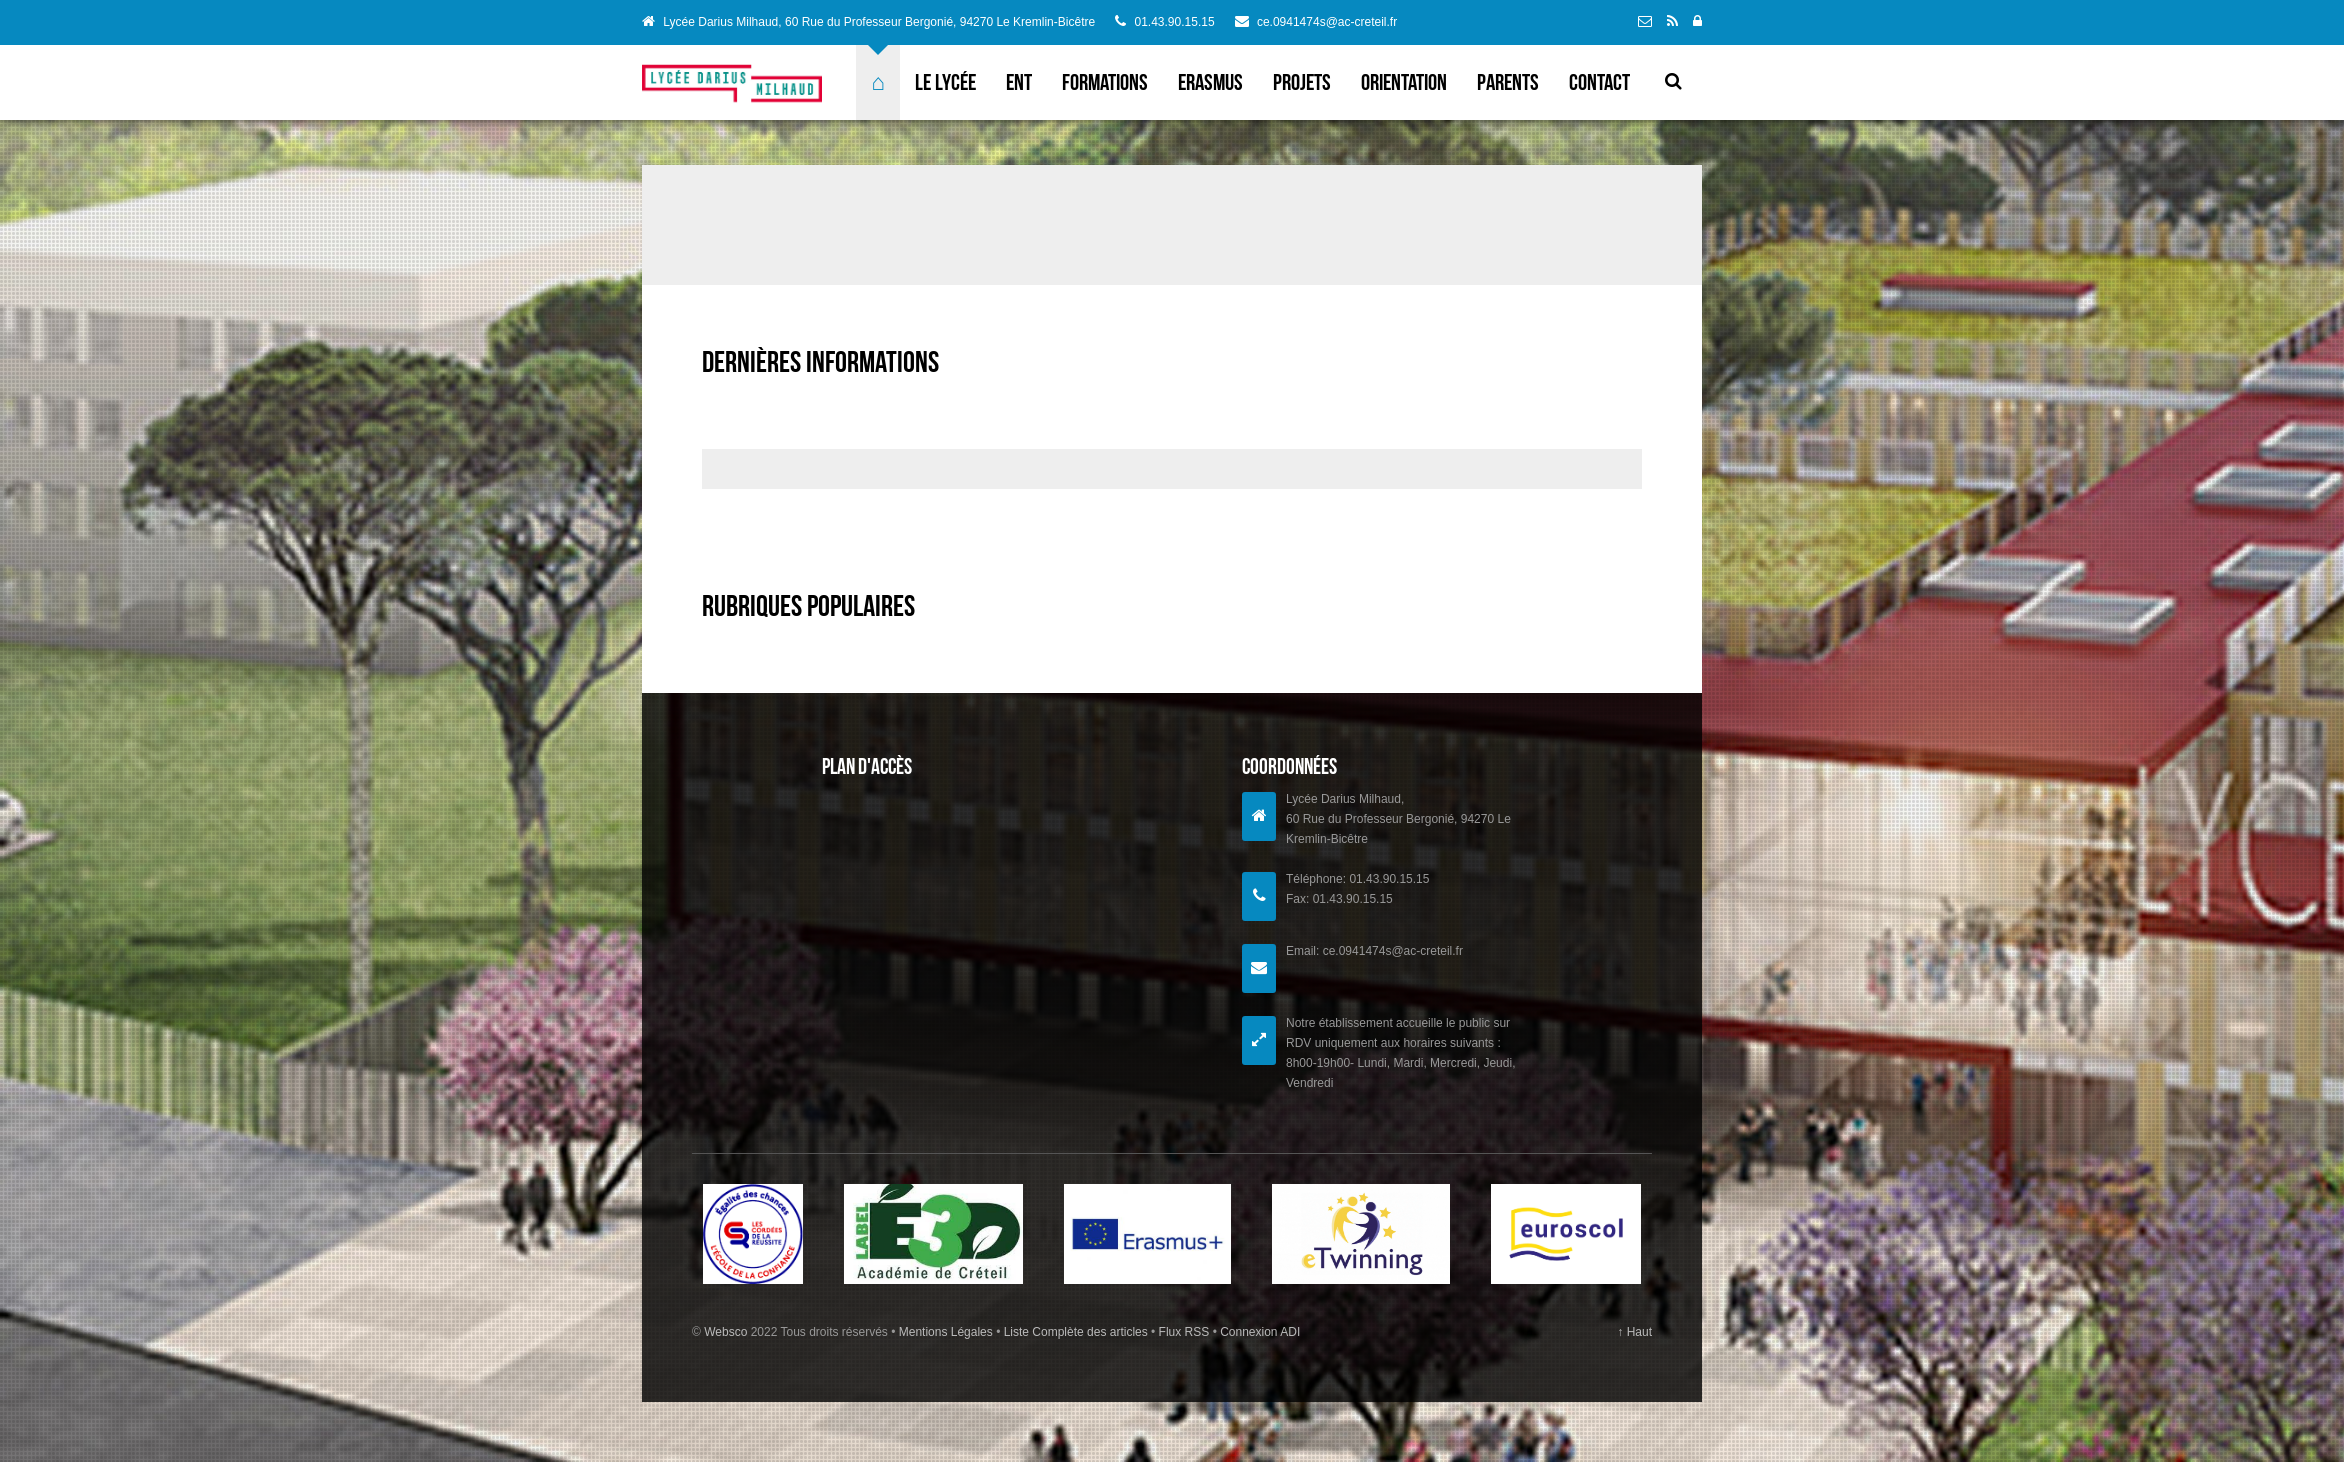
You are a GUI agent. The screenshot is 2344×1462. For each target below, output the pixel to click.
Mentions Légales (947, 1332)
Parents (1508, 82)
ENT (1019, 82)
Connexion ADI (1258, 1332)
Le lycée (945, 82)
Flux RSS (1183, 1332)
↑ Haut (1634, 1332)
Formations (1105, 82)
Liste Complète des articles (1075, 1332)
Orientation (1404, 82)
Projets (1302, 82)
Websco (725, 1332)
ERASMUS (1210, 82)
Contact (1599, 82)
